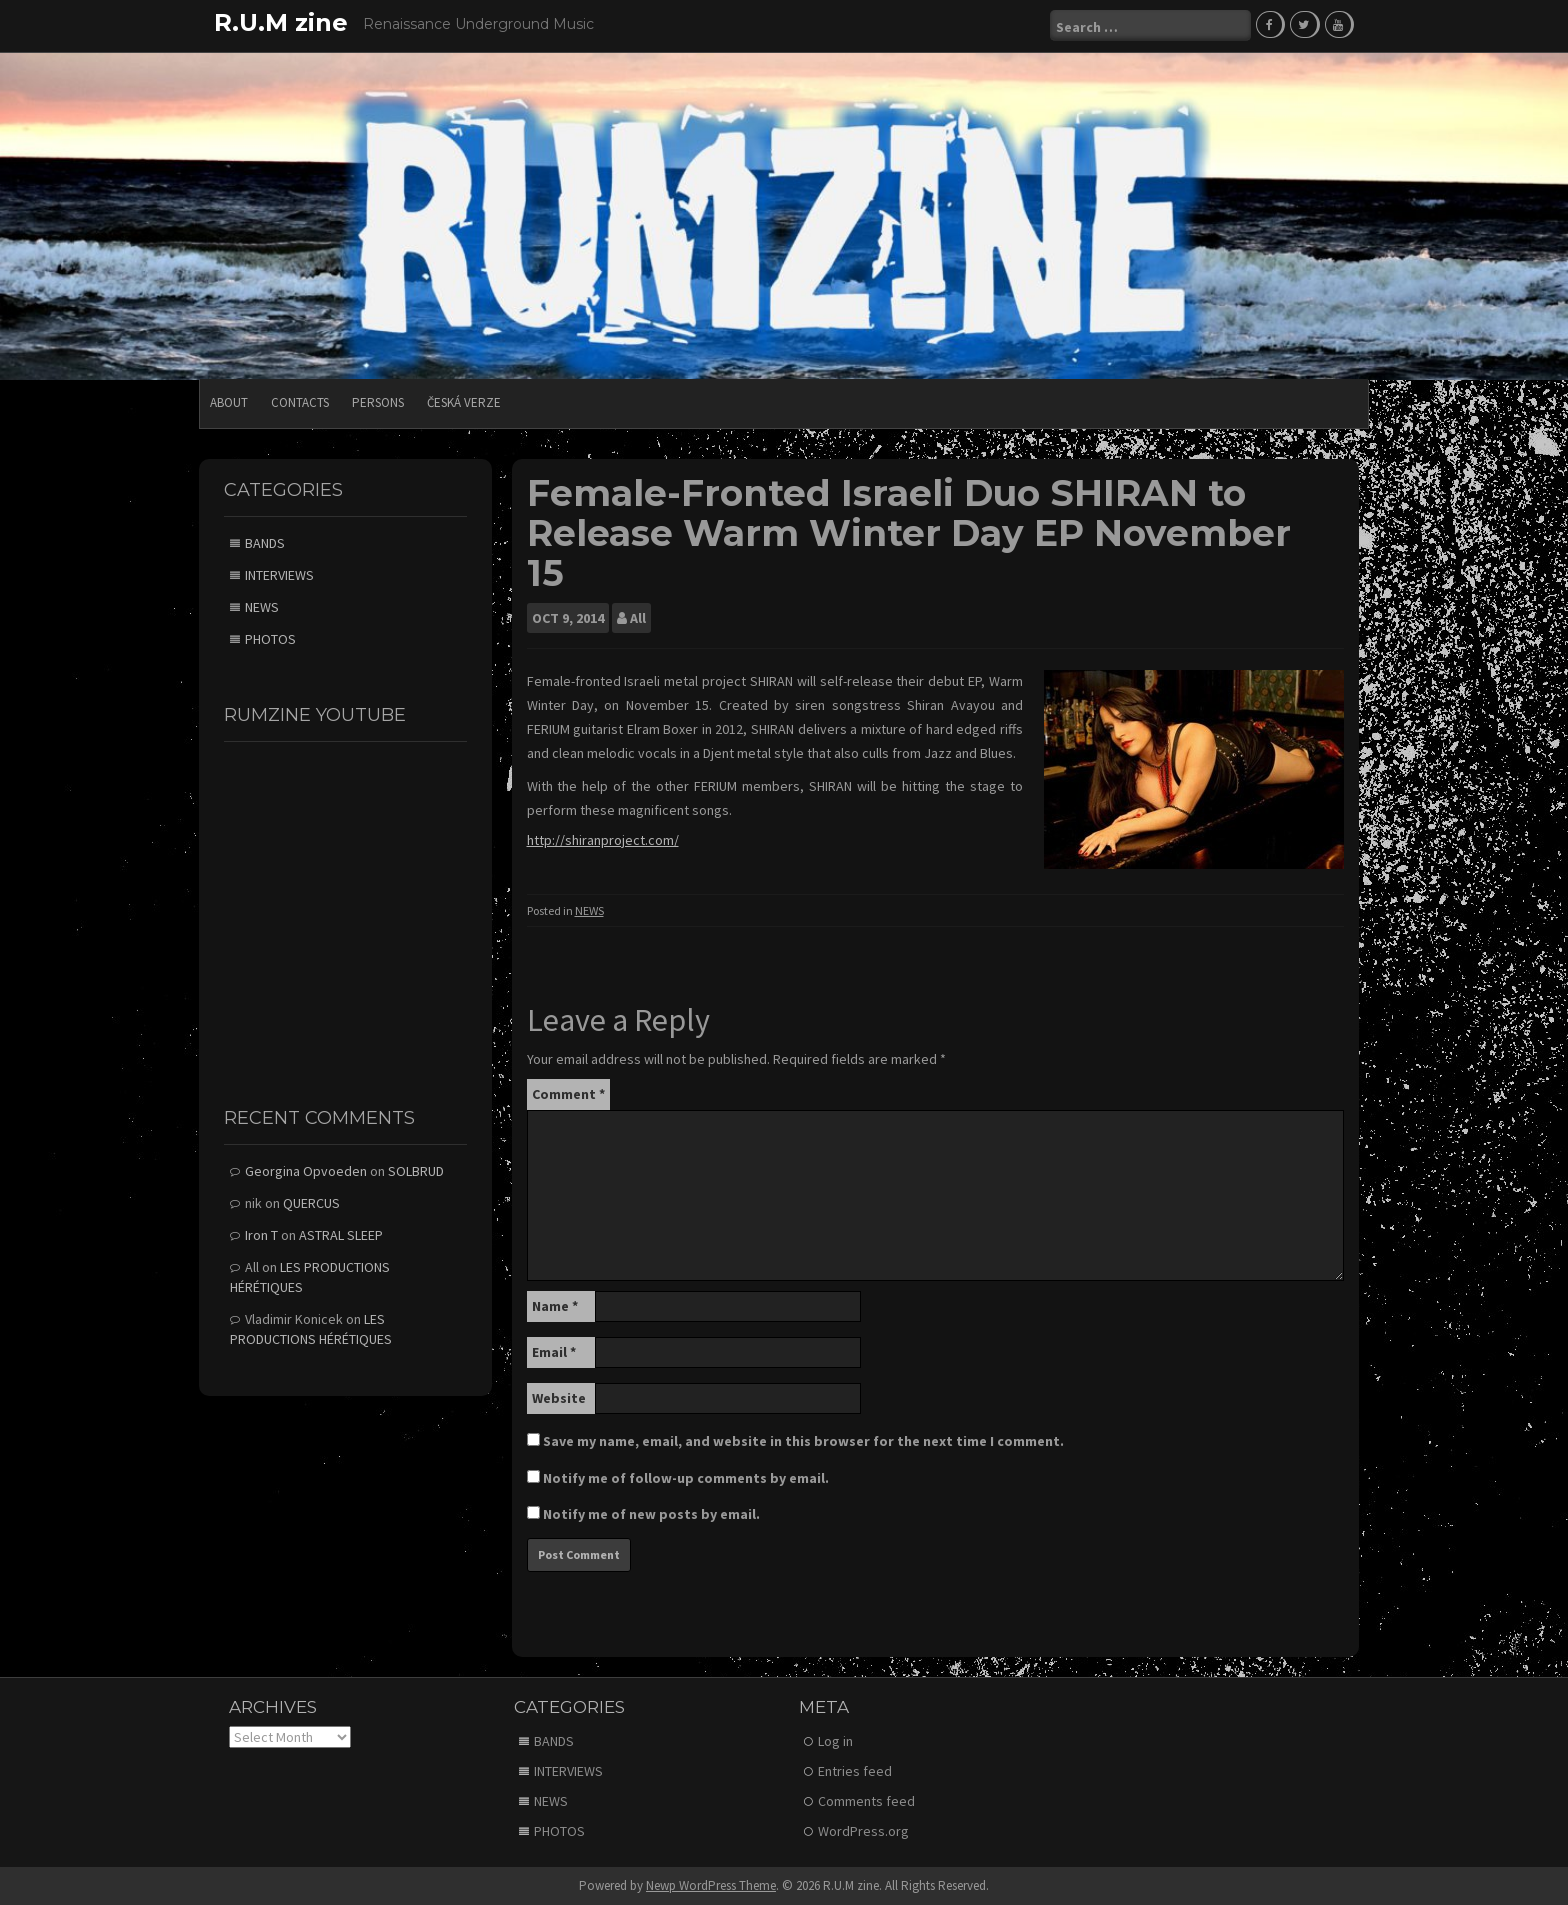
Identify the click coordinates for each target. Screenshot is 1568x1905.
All (638, 617)
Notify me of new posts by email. (651, 1512)
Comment (568, 1092)
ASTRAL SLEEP (341, 1234)
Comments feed (866, 1800)
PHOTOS (270, 638)
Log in (835, 1740)
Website (559, 1396)
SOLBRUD (416, 1170)
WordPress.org (863, 1830)
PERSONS (378, 401)
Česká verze (464, 401)
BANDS (265, 542)
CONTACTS (300, 401)
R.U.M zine (281, 22)
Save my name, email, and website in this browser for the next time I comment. (803, 1439)
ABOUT (229, 401)
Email (554, 1350)
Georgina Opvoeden (306, 1170)
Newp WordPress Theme (711, 1884)
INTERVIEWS (279, 574)
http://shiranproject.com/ (603, 839)
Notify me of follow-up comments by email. (686, 1476)
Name (555, 1304)
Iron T (261, 1234)
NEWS (589, 909)
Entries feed (855, 1770)
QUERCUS (311, 1202)
